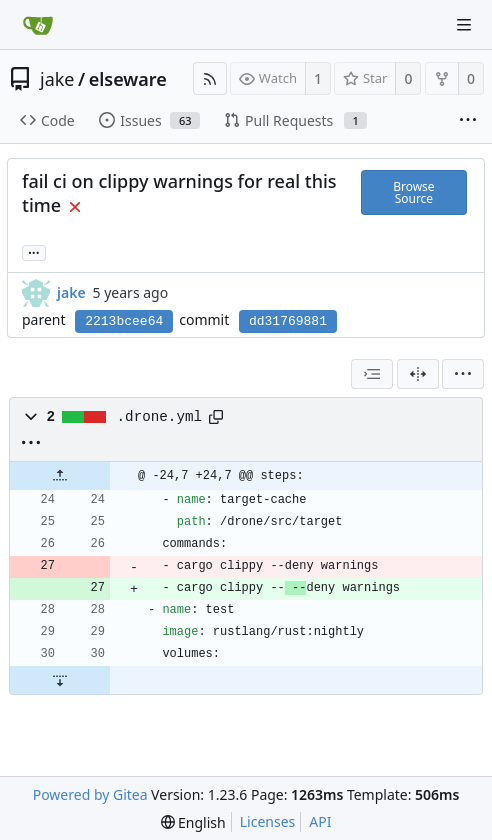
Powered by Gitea (90, 794)
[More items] (468, 121)
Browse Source (413, 192)
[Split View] (418, 374)
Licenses (268, 821)
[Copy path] (216, 417)
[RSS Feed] (210, 78)
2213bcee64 (124, 321)
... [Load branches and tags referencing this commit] (34, 251)
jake (57, 79)
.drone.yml (160, 417)
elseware (128, 79)
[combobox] (372, 374)
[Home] (38, 25)
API (320, 821)
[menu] (463, 374)
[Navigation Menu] (464, 25)
